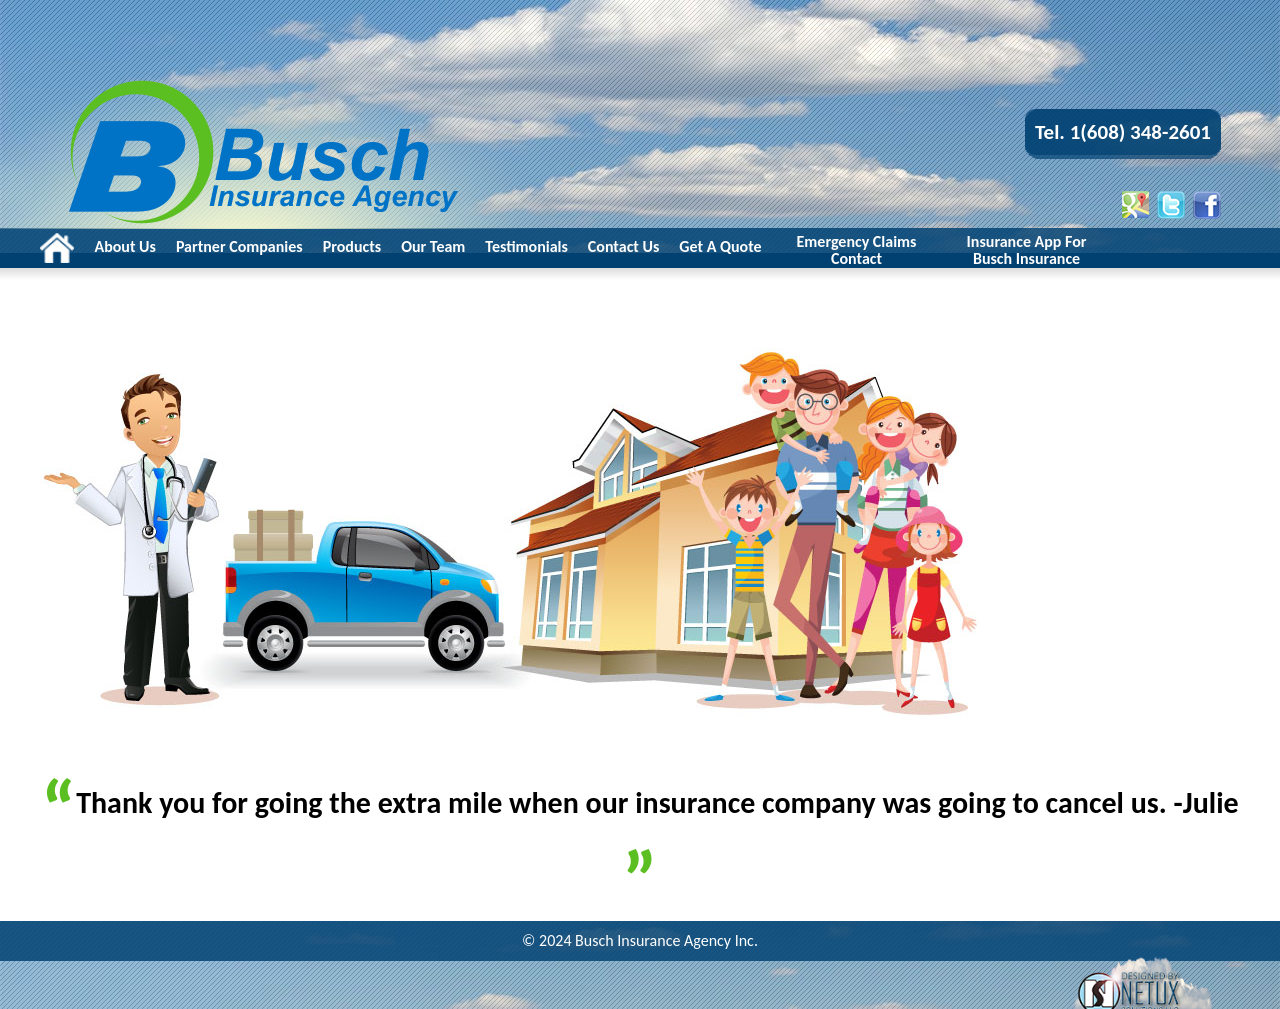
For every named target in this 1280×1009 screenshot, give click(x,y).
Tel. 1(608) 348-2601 (1123, 132)
